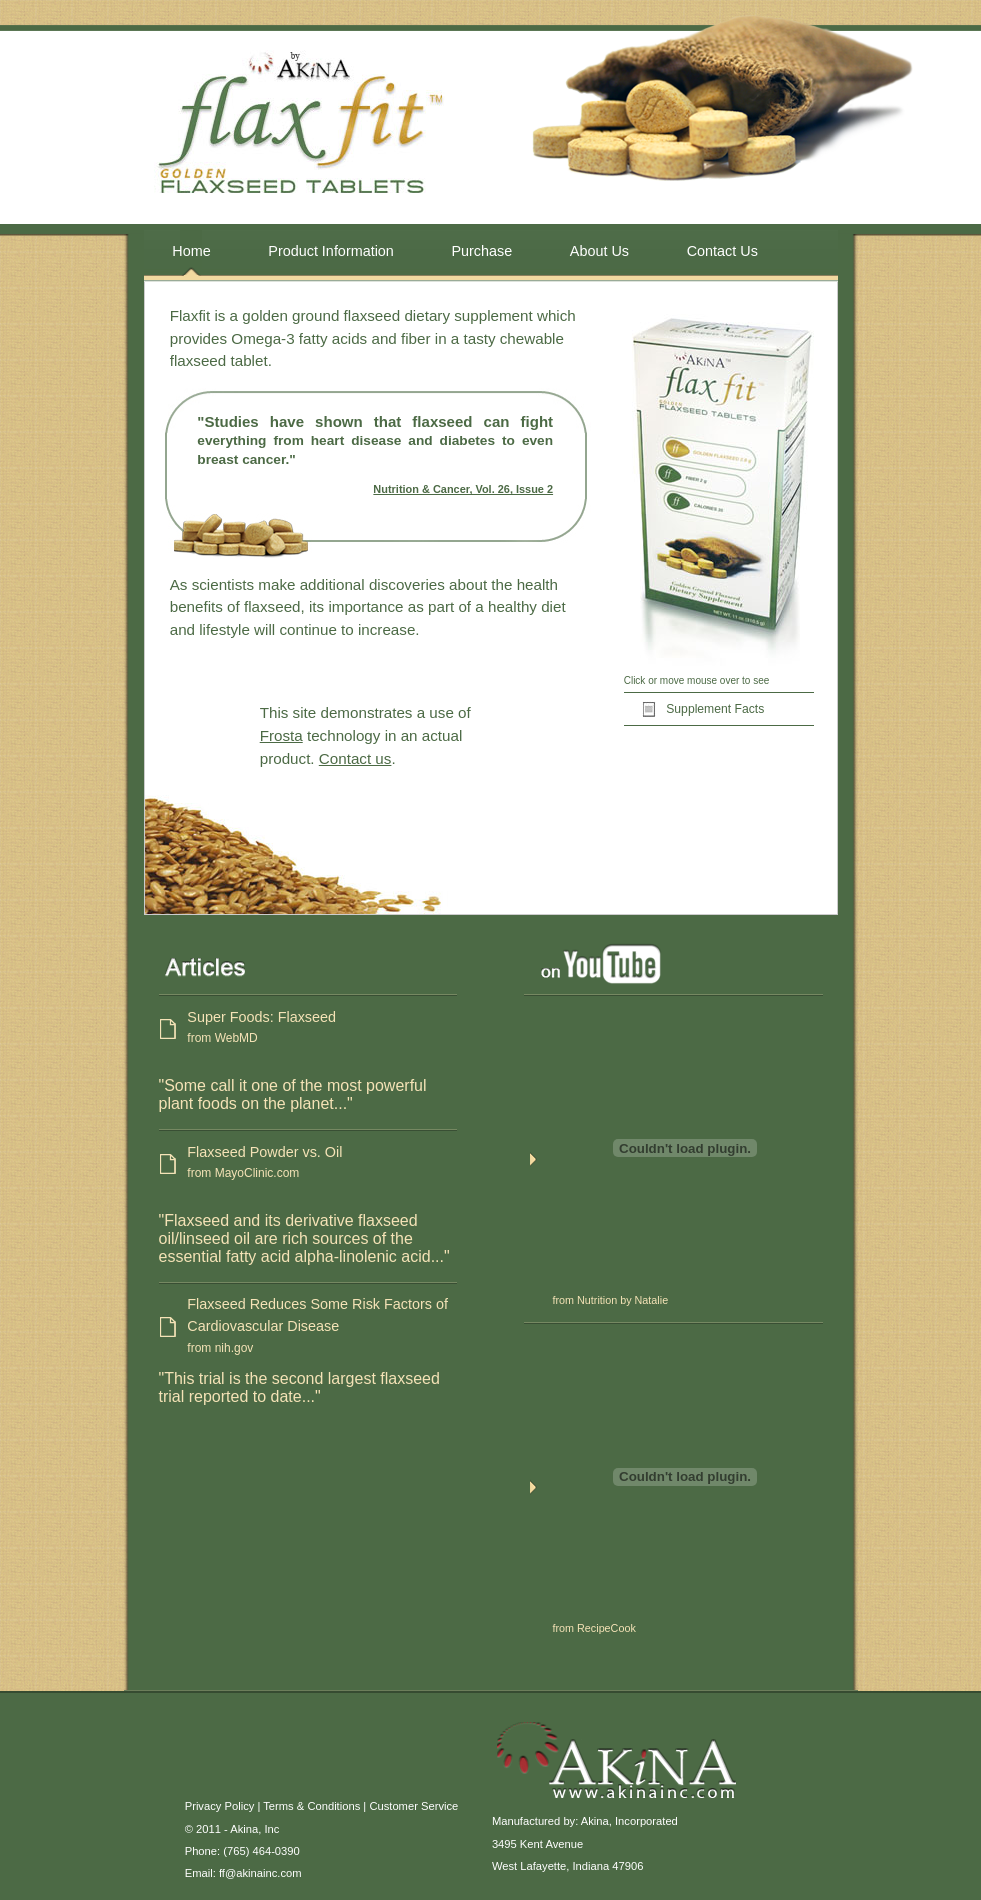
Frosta (281, 735)
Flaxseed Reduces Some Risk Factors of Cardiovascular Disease (322, 1327)
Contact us (355, 758)
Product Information (331, 251)
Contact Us (722, 251)
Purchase (481, 251)
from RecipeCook (594, 1628)
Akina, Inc (254, 1829)
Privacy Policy (220, 1806)
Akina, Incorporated (629, 1821)
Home (191, 251)
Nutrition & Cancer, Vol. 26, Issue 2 (463, 489)
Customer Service (413, 1806)
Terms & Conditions (311, 1806)
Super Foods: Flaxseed (322, 1029)
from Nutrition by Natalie (611, 1300)
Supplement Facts (715, 709)
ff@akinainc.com (260, 1873)
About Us (599, 251)
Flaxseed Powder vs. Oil (322, 1164)
